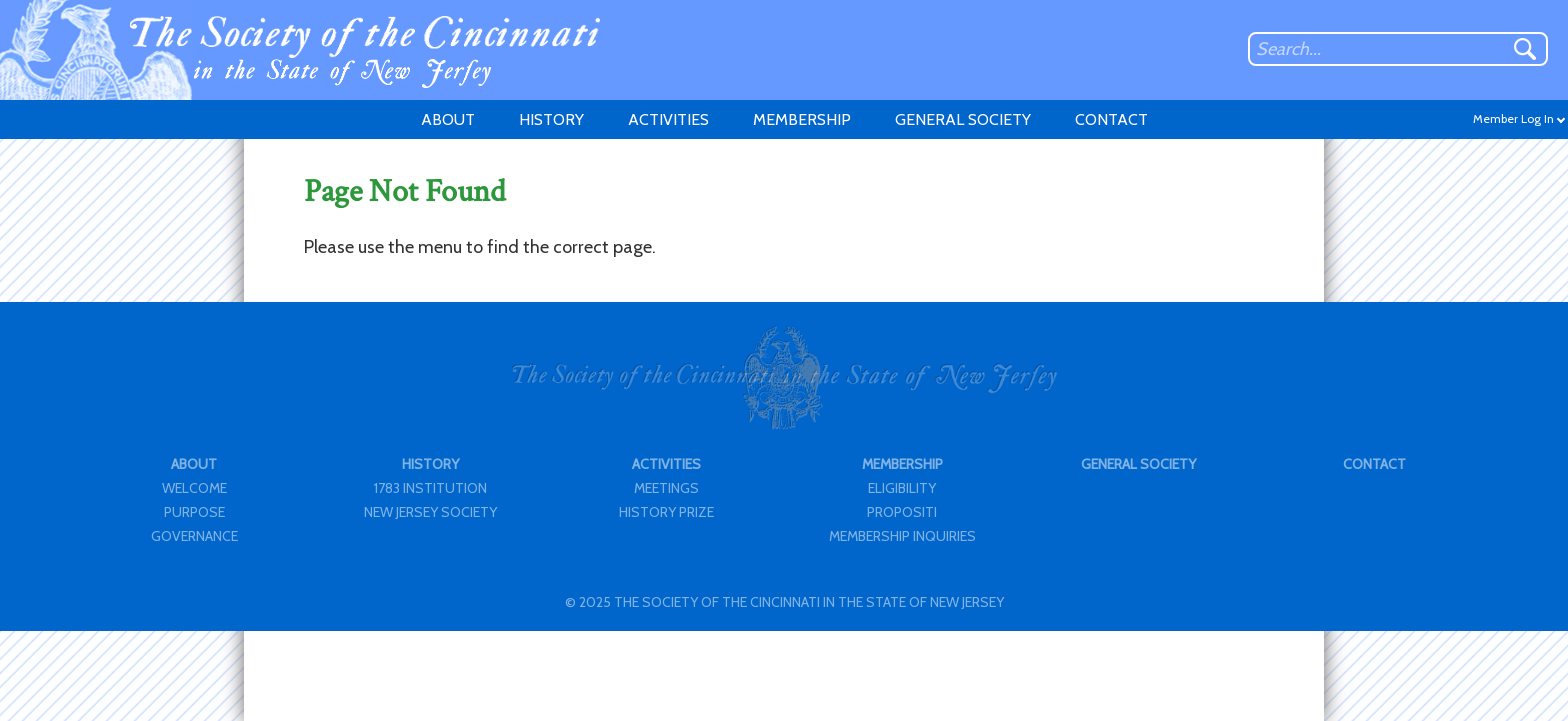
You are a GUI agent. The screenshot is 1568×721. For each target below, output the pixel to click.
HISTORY (551, 119)
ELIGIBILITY (902, 488)
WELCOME (194, 488)
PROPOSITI (902, 512)
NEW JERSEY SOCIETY (430, 512)
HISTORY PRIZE (666, 512)
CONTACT (1111, 119)
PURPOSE (194, 512)
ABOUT (448, 119)
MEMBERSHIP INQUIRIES (902, 536)
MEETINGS (666, 488)
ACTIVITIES (668, 119)
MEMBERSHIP (802, 119)
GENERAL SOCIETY (963, 119)
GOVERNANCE (194, 536)
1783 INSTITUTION (430, 488)
